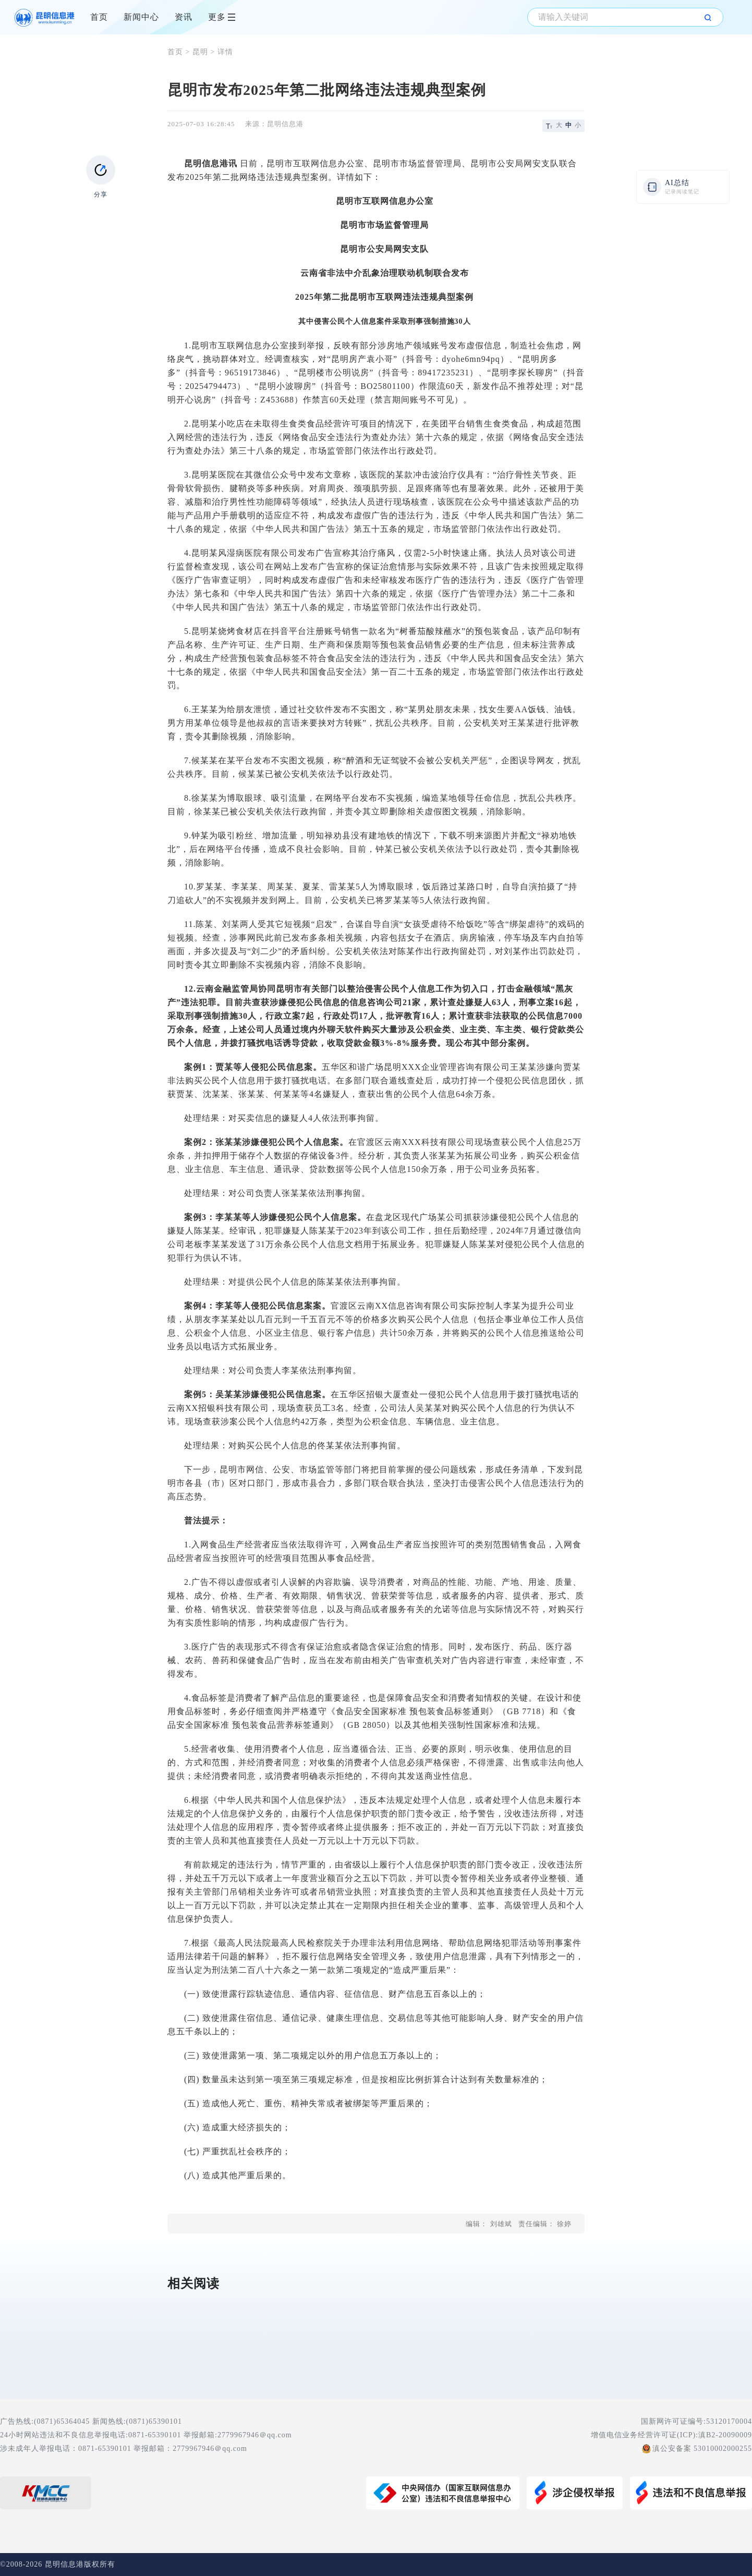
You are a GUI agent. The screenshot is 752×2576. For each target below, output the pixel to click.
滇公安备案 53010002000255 (702, 2448)
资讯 (183, 17)
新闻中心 (141, 17)
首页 (99, 17)
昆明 (200, 52)
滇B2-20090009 (725, 2435)
